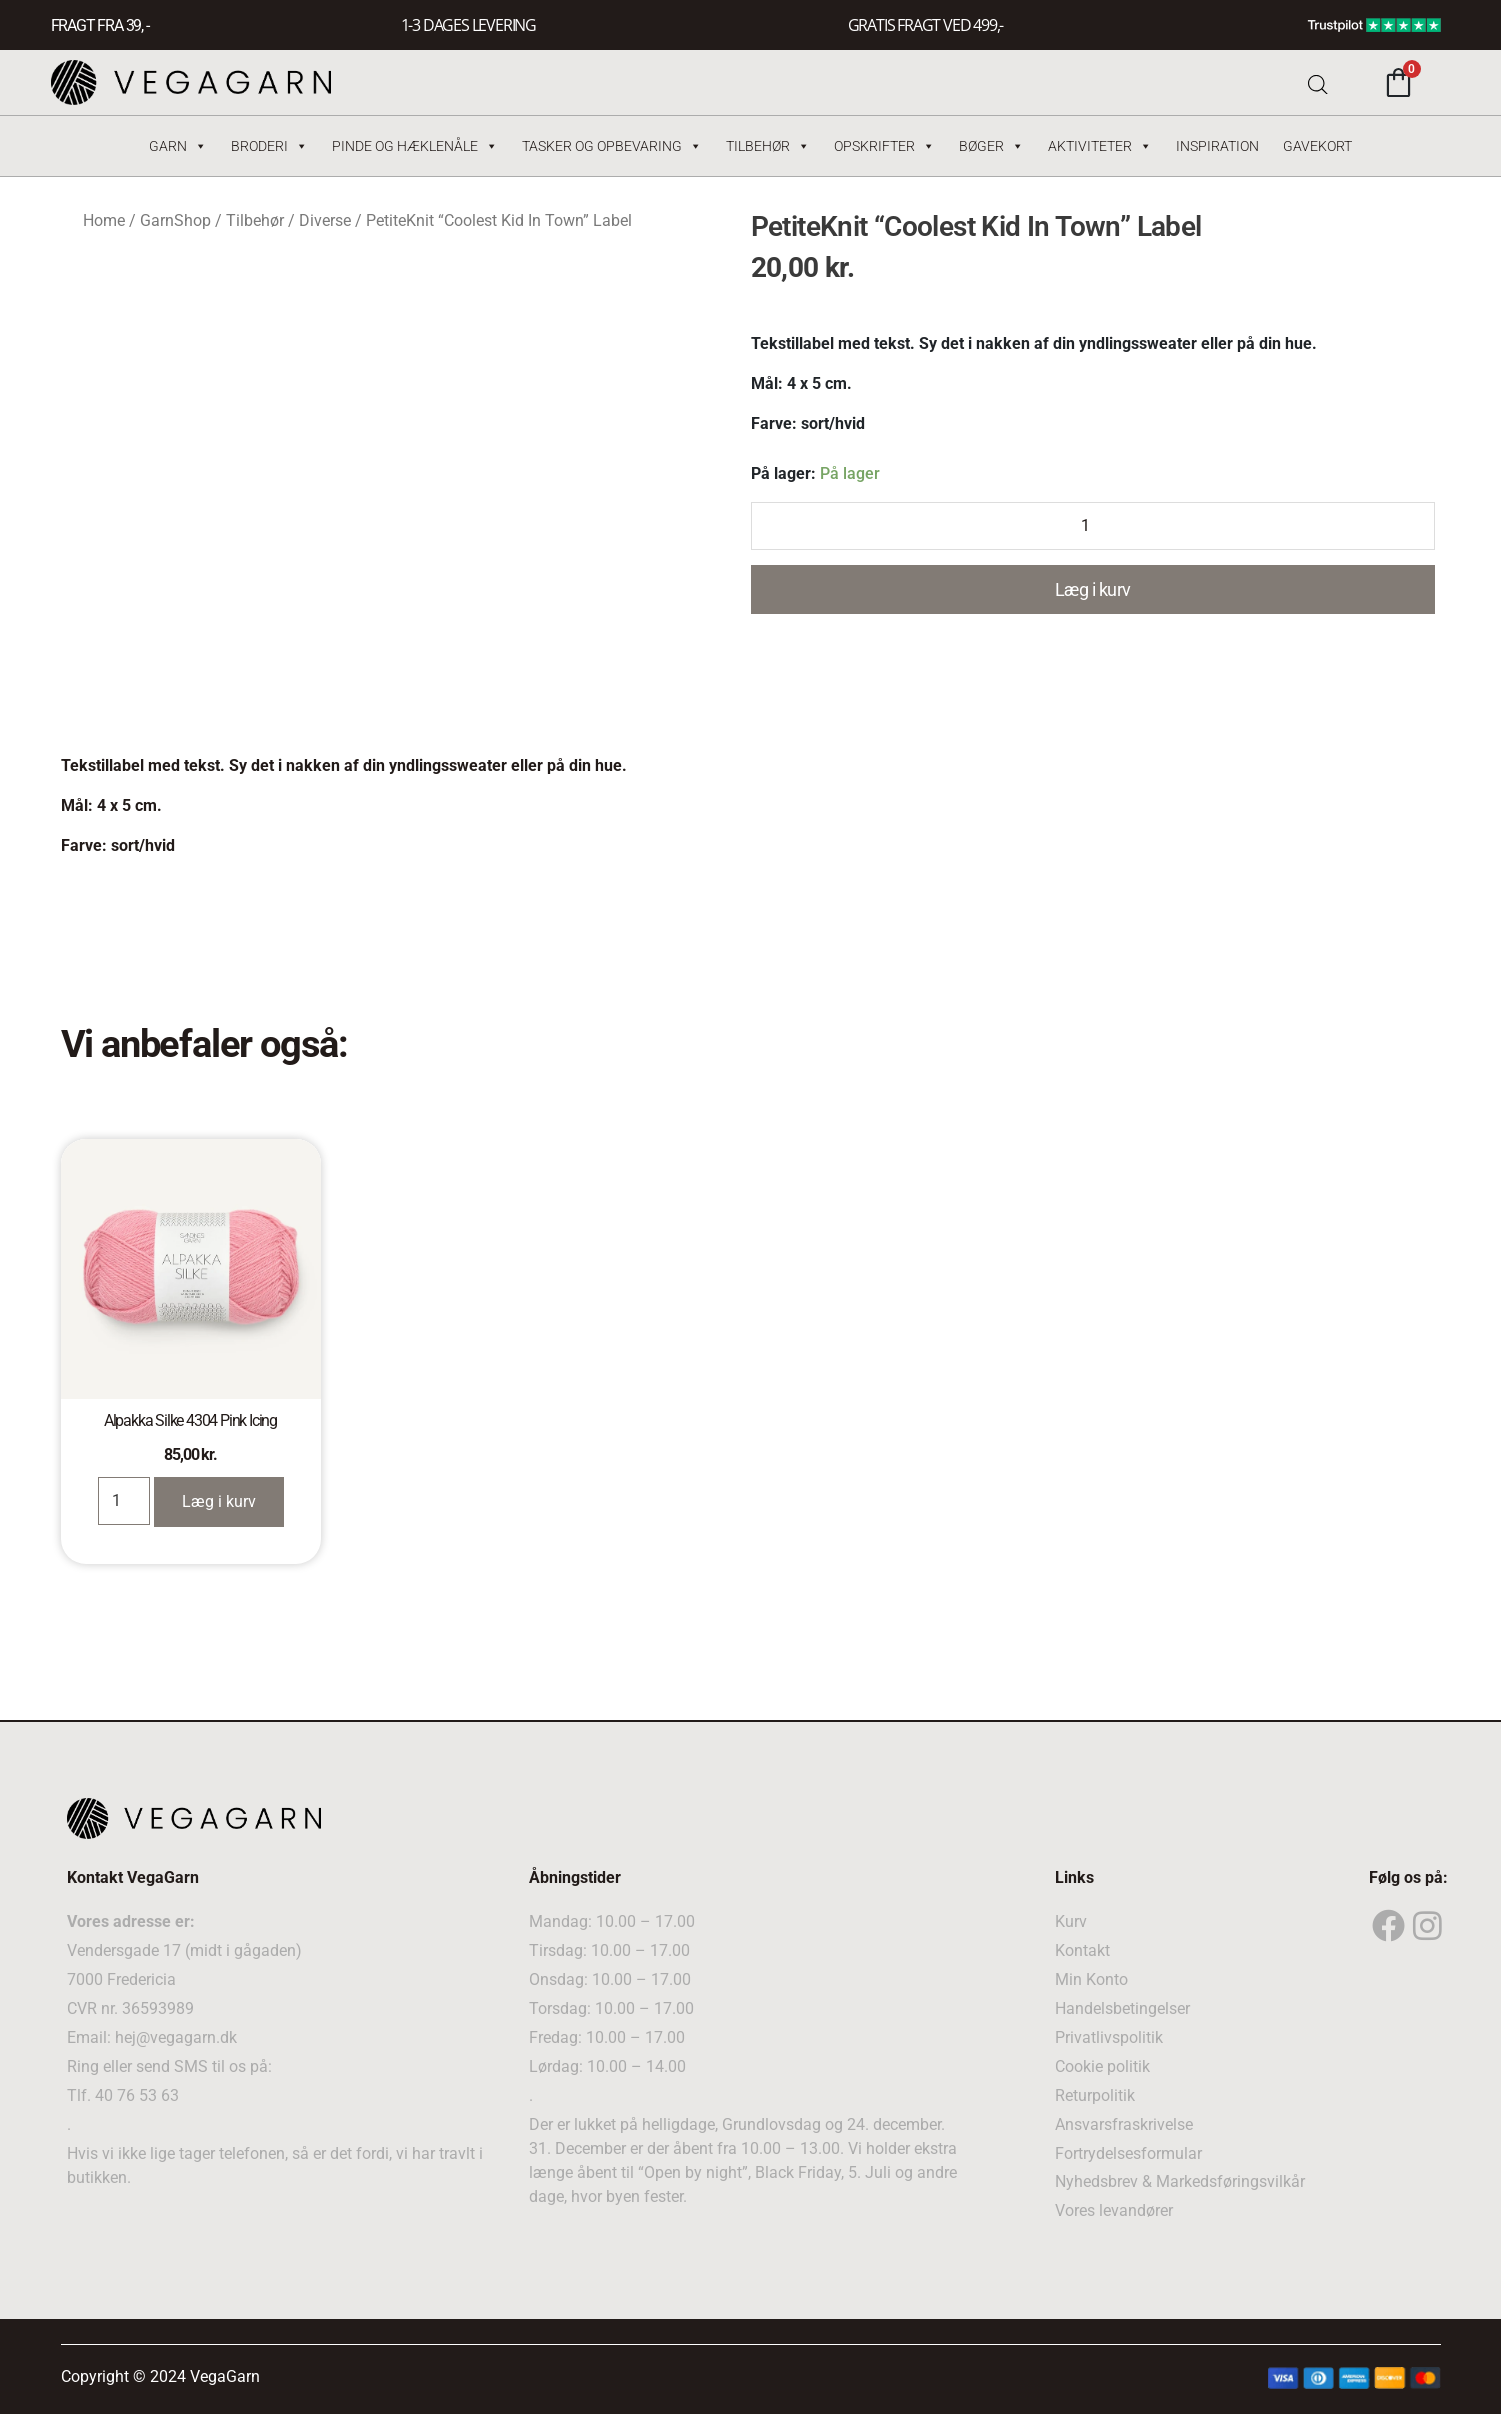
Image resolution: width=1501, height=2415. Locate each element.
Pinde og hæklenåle (415, 146)
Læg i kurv (1093, 589)
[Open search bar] (1318, 82)
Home (104, 220)
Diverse (325, 220)
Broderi (269, 146)
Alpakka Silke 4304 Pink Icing (190, 1420)
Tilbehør (768, 146)
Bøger (991, 146)
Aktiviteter (1100, 146)
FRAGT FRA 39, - (100, 25)
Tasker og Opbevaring (612, 146)
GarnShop (175, 220)
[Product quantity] (1093, 526)
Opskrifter (884, 146)
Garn (178, 146)
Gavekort (1317, 146)
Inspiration (1217, 146)
